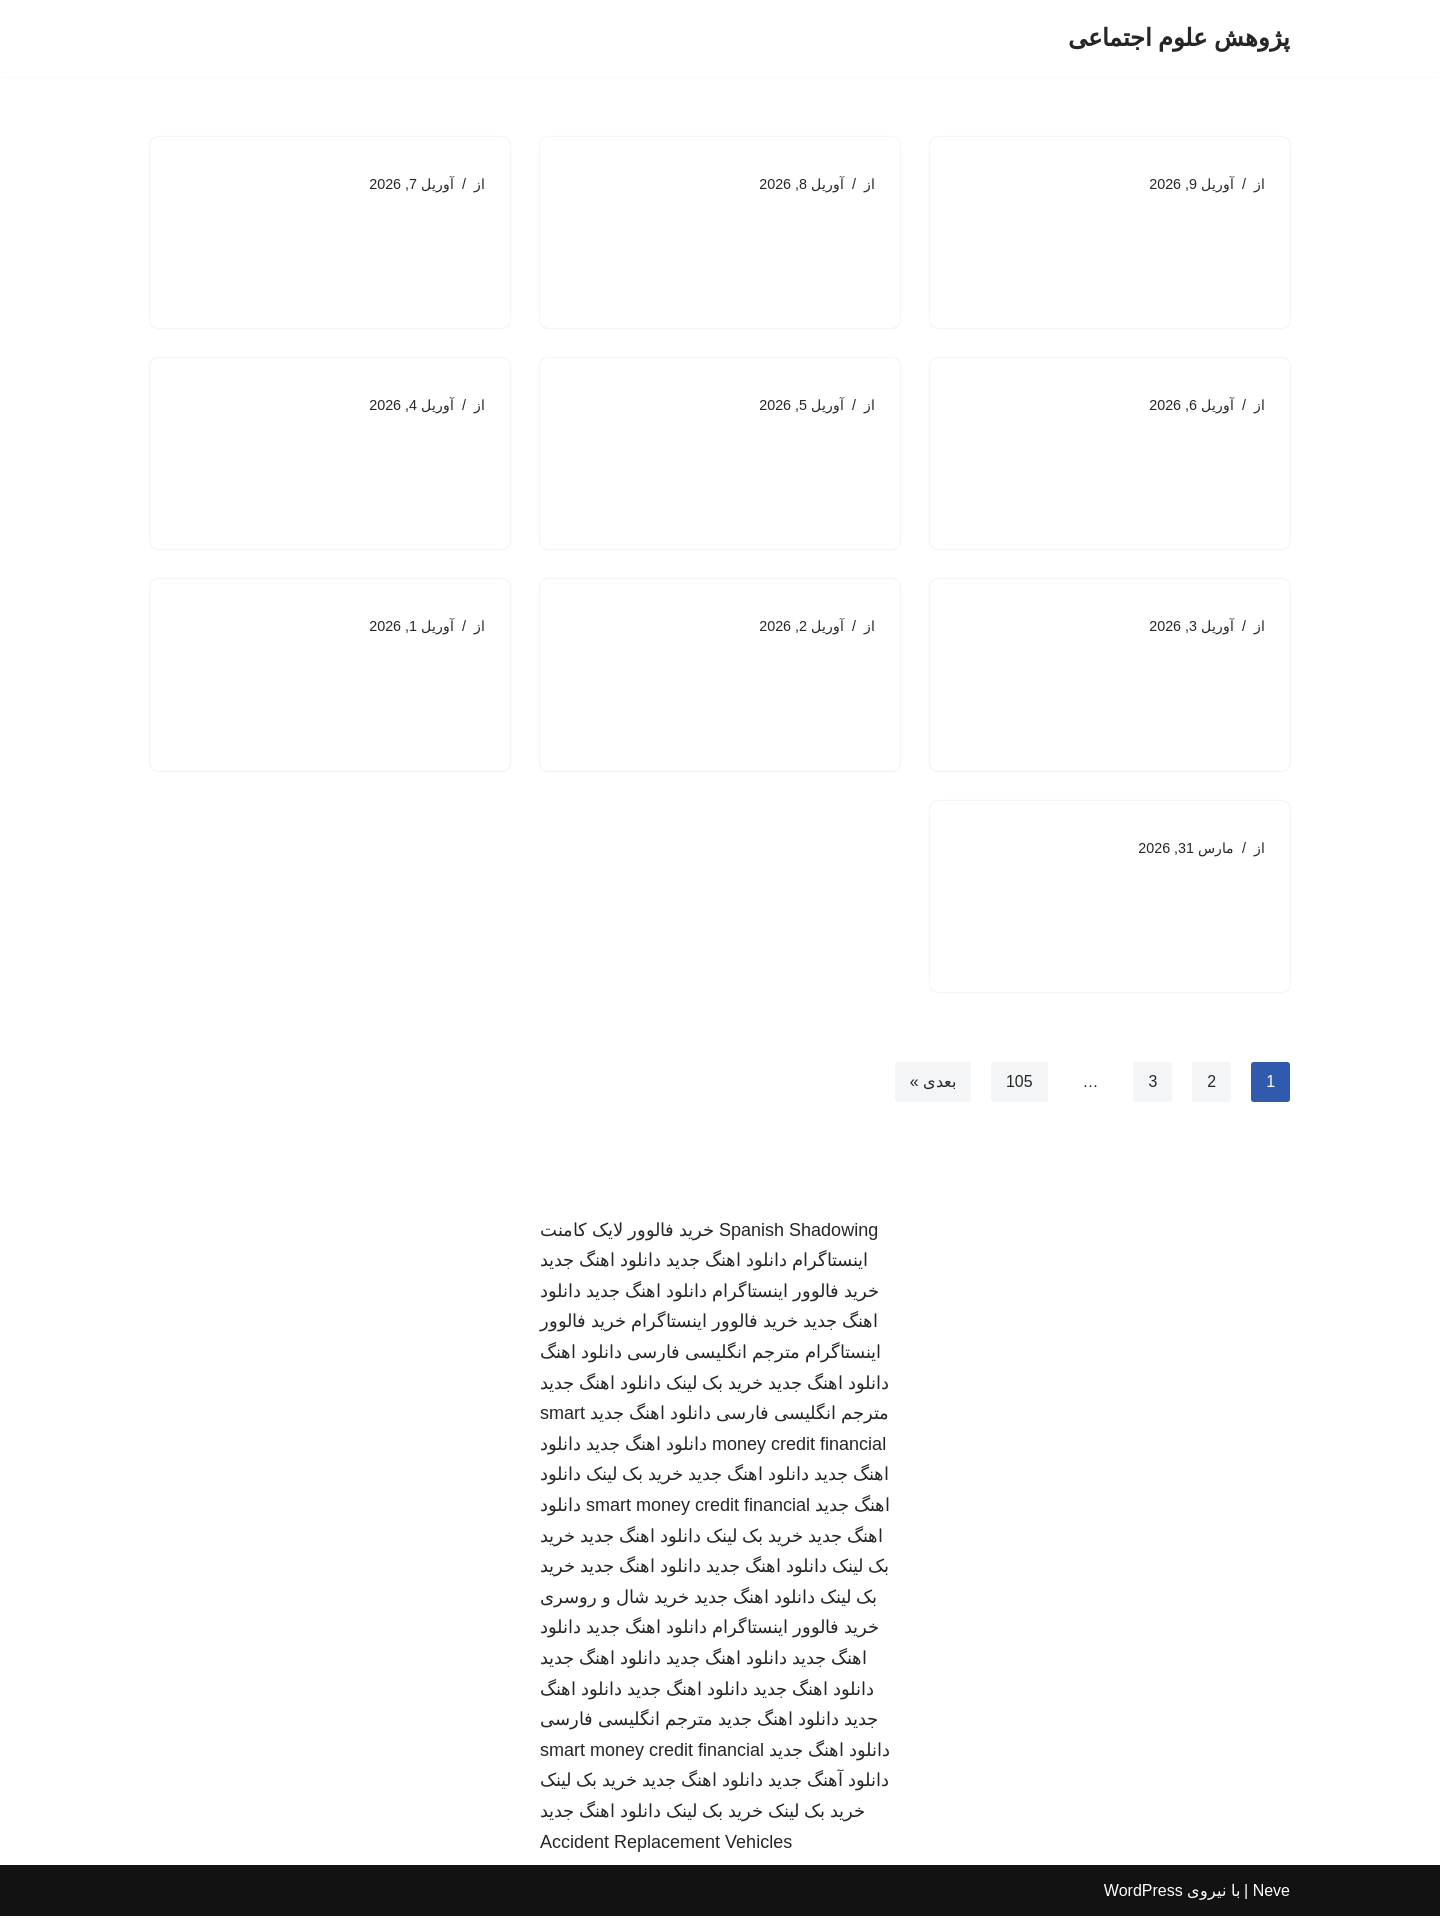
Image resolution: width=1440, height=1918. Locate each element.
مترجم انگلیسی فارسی (713, 1354)
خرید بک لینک (714, 1384)
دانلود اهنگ (581, 1354)
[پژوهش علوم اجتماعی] (1179, 38)
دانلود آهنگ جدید (828, 1782)
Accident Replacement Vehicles (666, 1843)
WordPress (1143, 1892)
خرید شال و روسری (614, 1599)
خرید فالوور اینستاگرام (795, 1293)
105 (1019, 1082)
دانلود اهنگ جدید (726, 1262)
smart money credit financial (698, 1507)
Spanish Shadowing (798, 1231)
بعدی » (932, 1082)
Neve (1271, 1892)
